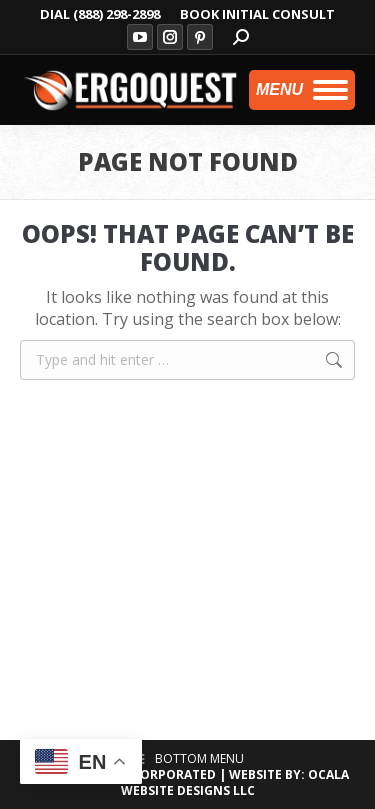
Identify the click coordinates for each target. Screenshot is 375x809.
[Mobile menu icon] (302, 90)
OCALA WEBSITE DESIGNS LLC (235, 782)
